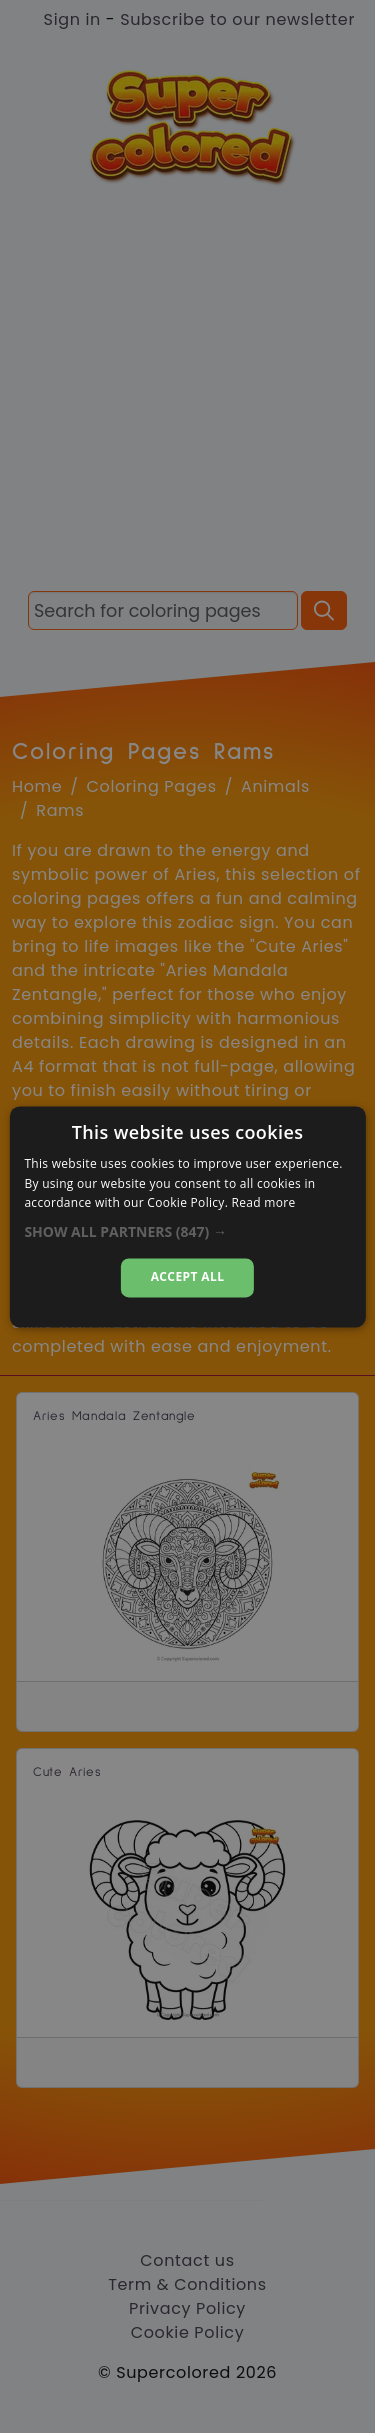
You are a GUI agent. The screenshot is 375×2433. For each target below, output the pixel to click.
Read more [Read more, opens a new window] (264, 1203)
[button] (187, 1233)
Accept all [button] (188, 1277)
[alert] (187, 1216)
